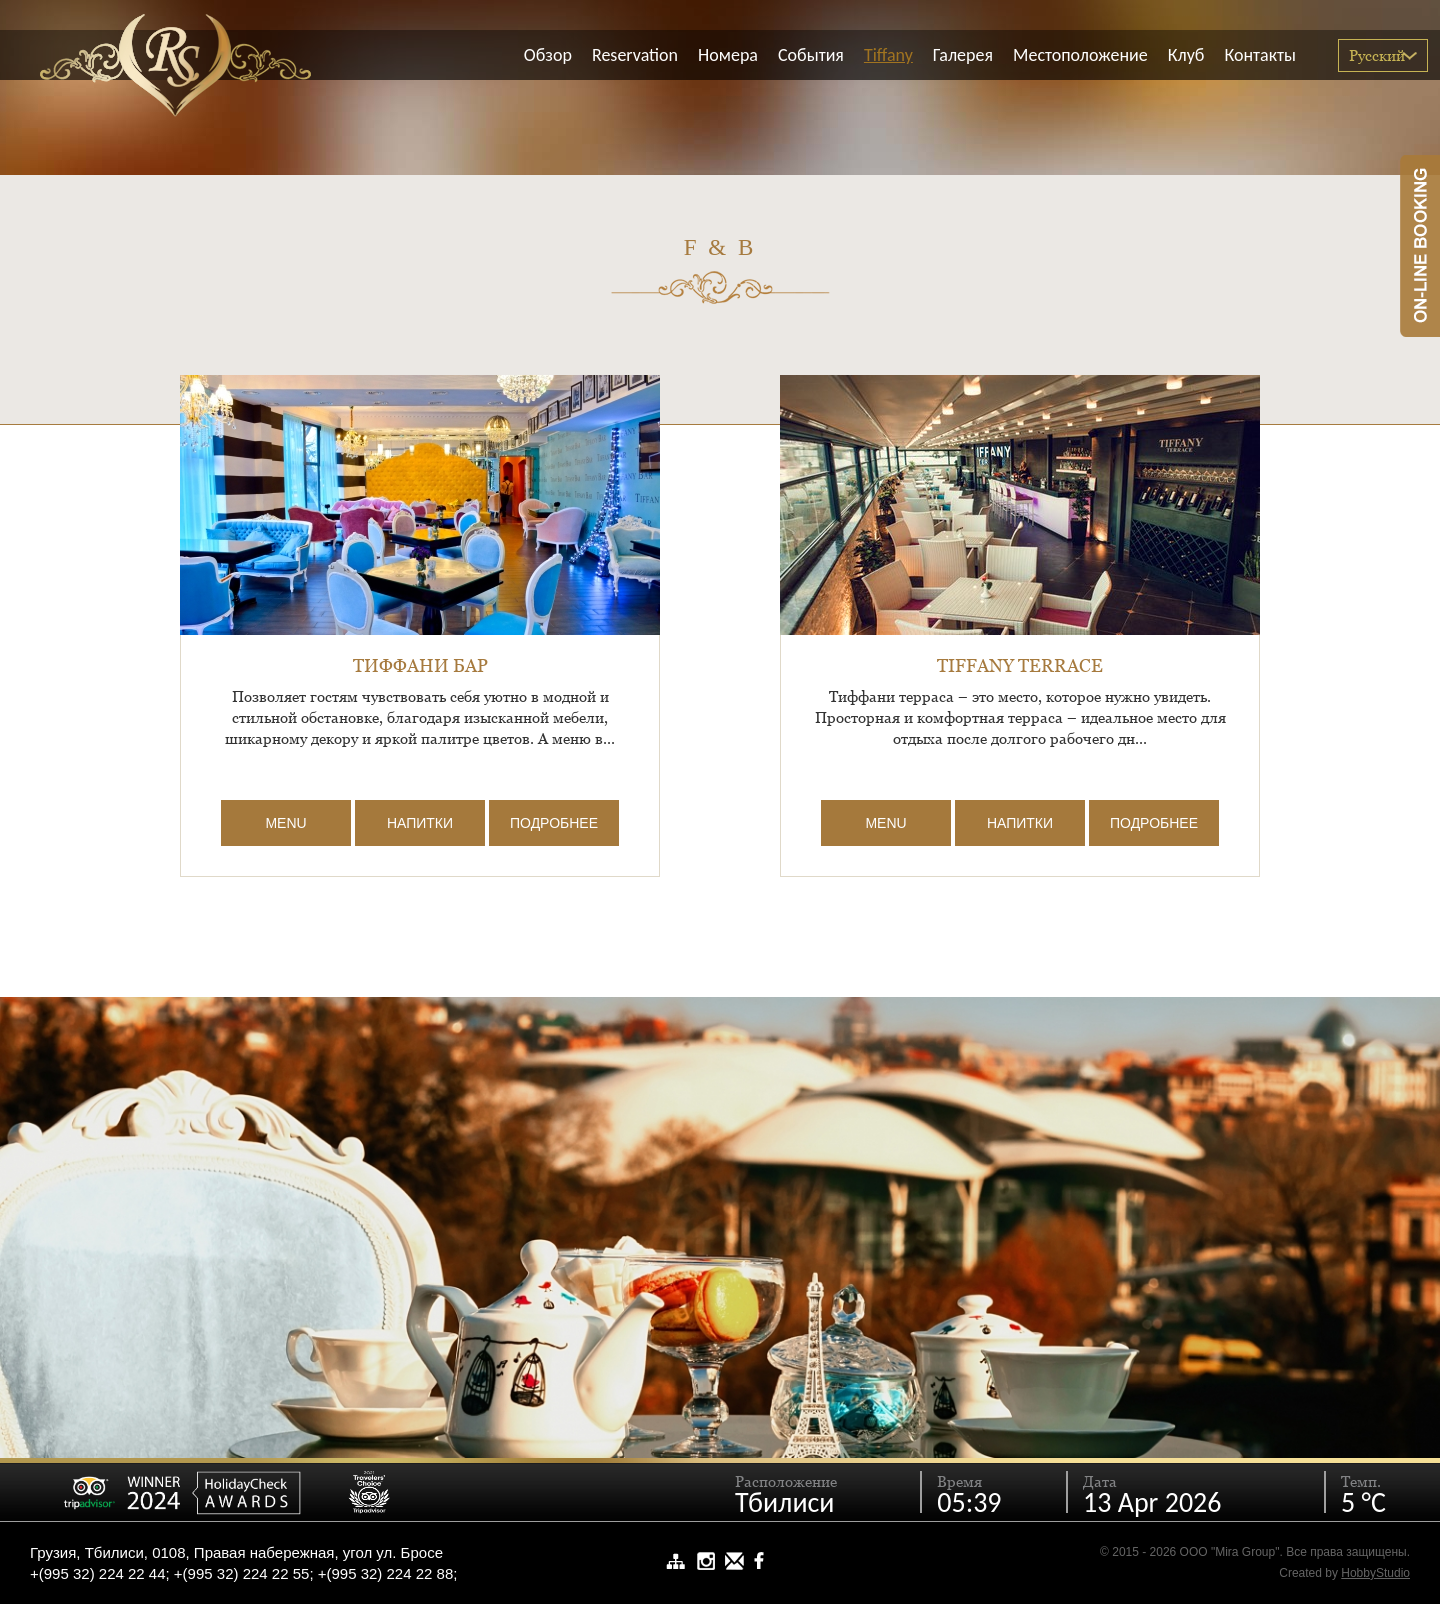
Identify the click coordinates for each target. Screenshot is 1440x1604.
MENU (285, 823)
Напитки (420, 823)
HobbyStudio (1375, 1573)
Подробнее (554, 823)
